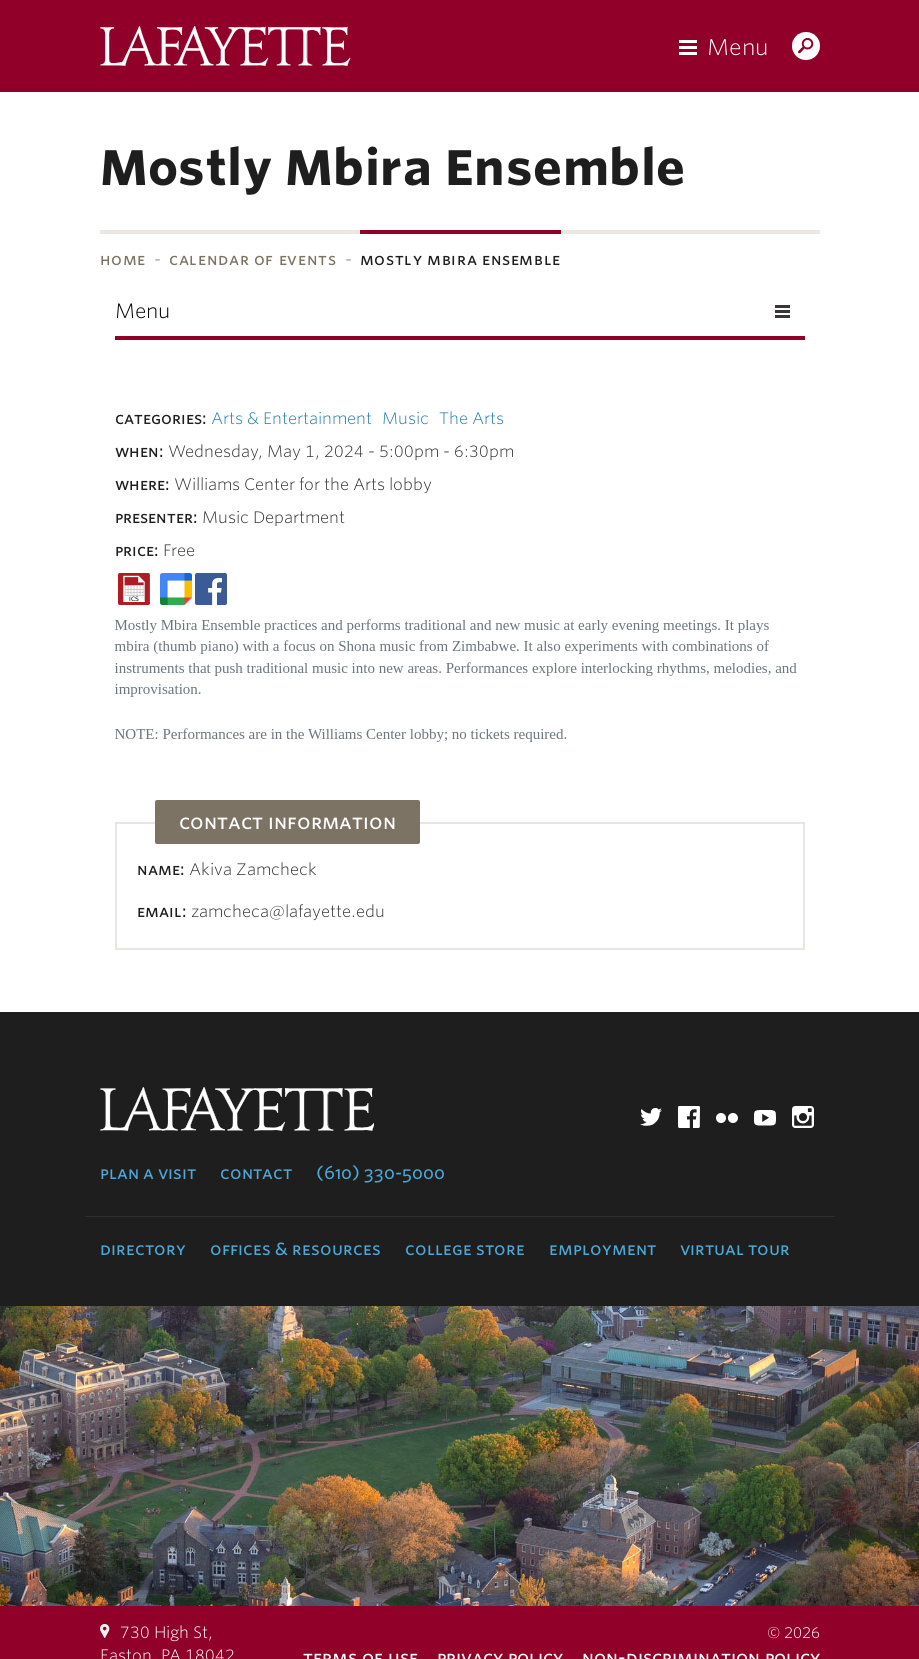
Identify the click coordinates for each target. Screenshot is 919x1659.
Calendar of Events (253, 259)
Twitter (651, 1117)
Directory (143, 1249)
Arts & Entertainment (291, 418)
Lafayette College (225, 51)
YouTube (765, 1117)
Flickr (727, 1117)
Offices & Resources (295, 1249)
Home (123, 259)
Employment (602, 1249)
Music (405, 418)
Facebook (689, 1117)
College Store (465, 1249)
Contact (256, 1173)
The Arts (471, 418)
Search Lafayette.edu (806, 48)
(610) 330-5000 (380, 1173)
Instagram (803, 1117)
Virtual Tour (735, 1249)
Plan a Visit (148, 1173)
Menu (737, 47)
